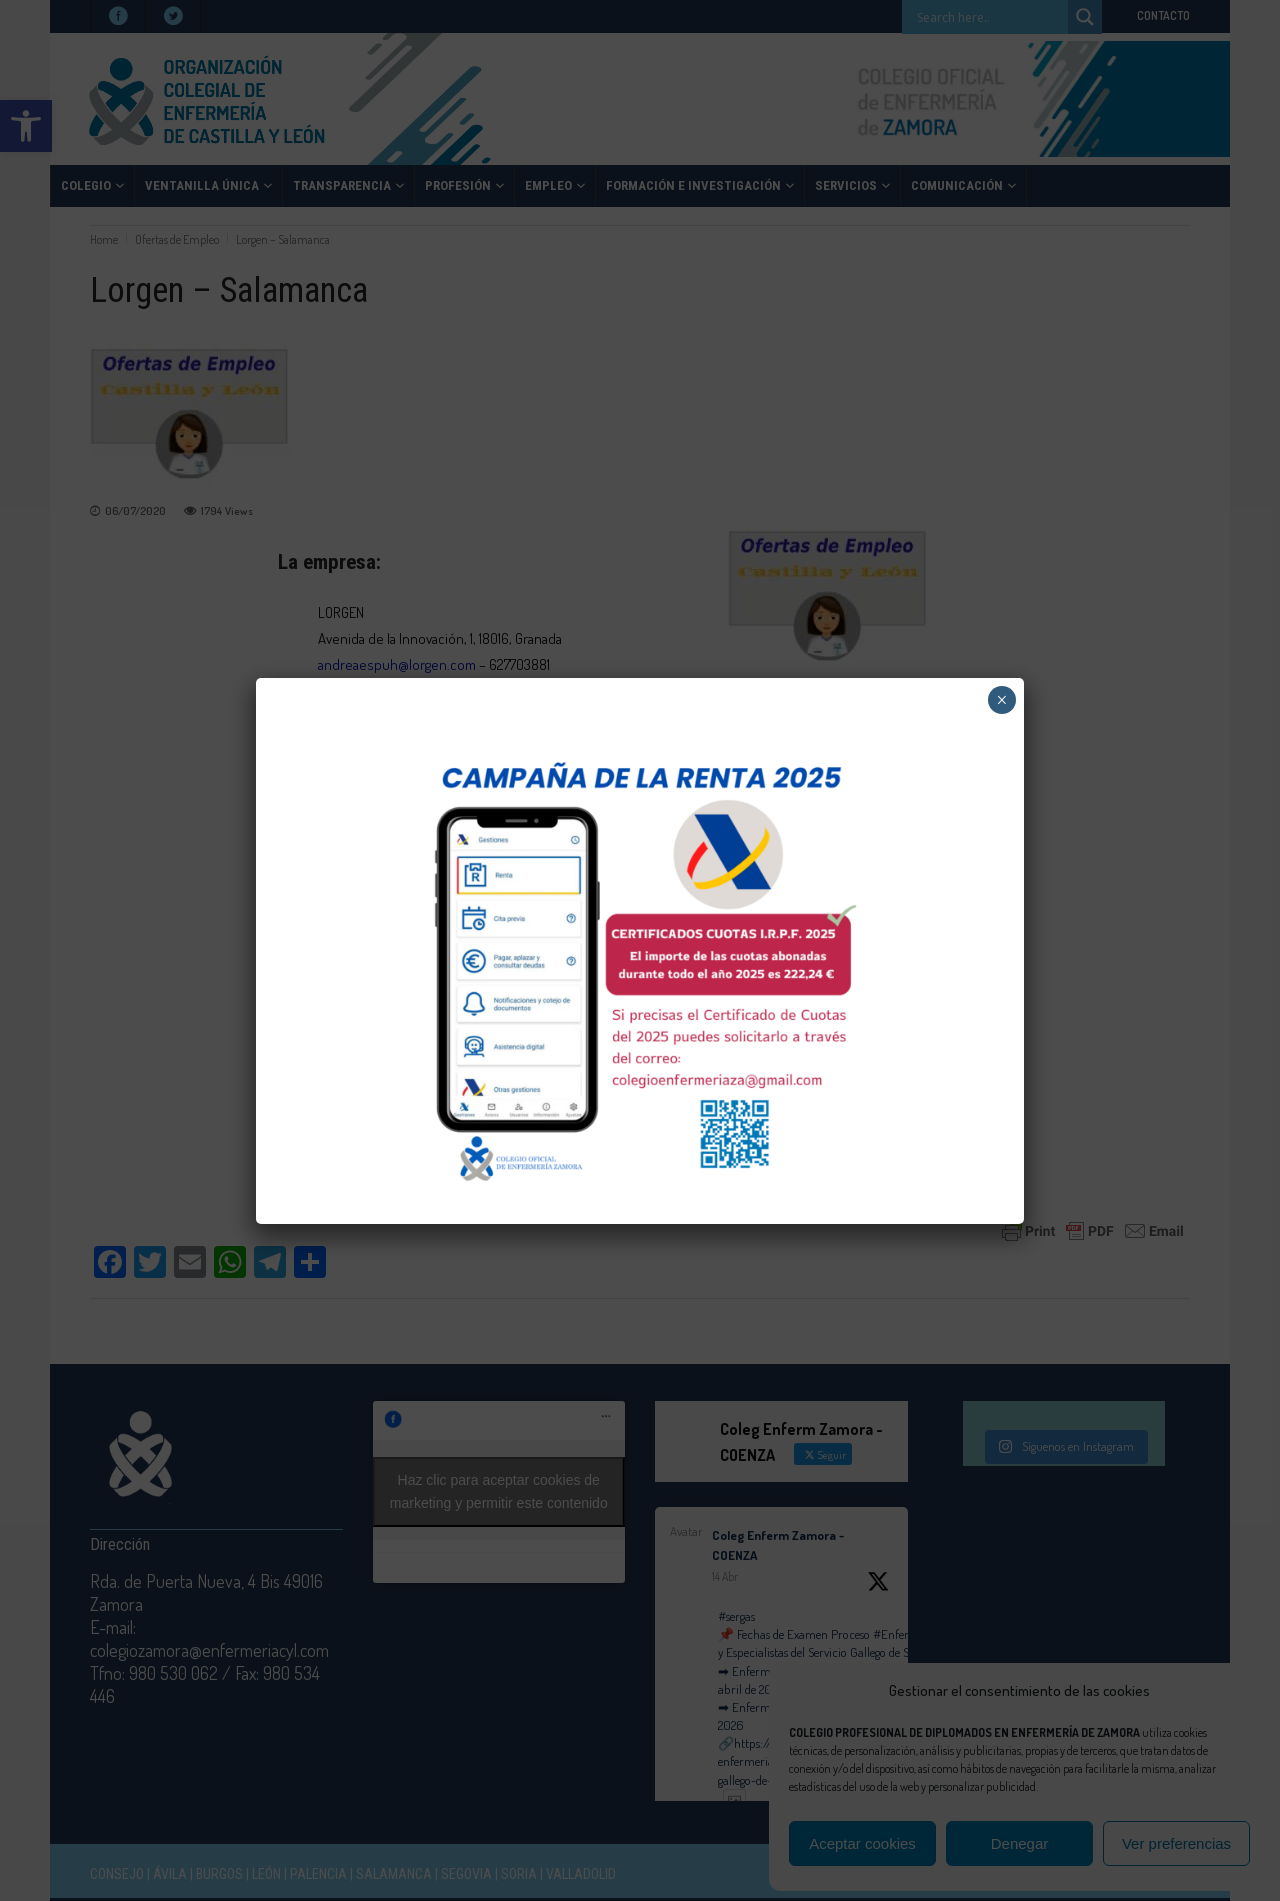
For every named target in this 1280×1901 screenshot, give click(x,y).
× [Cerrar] (1001, 700)
